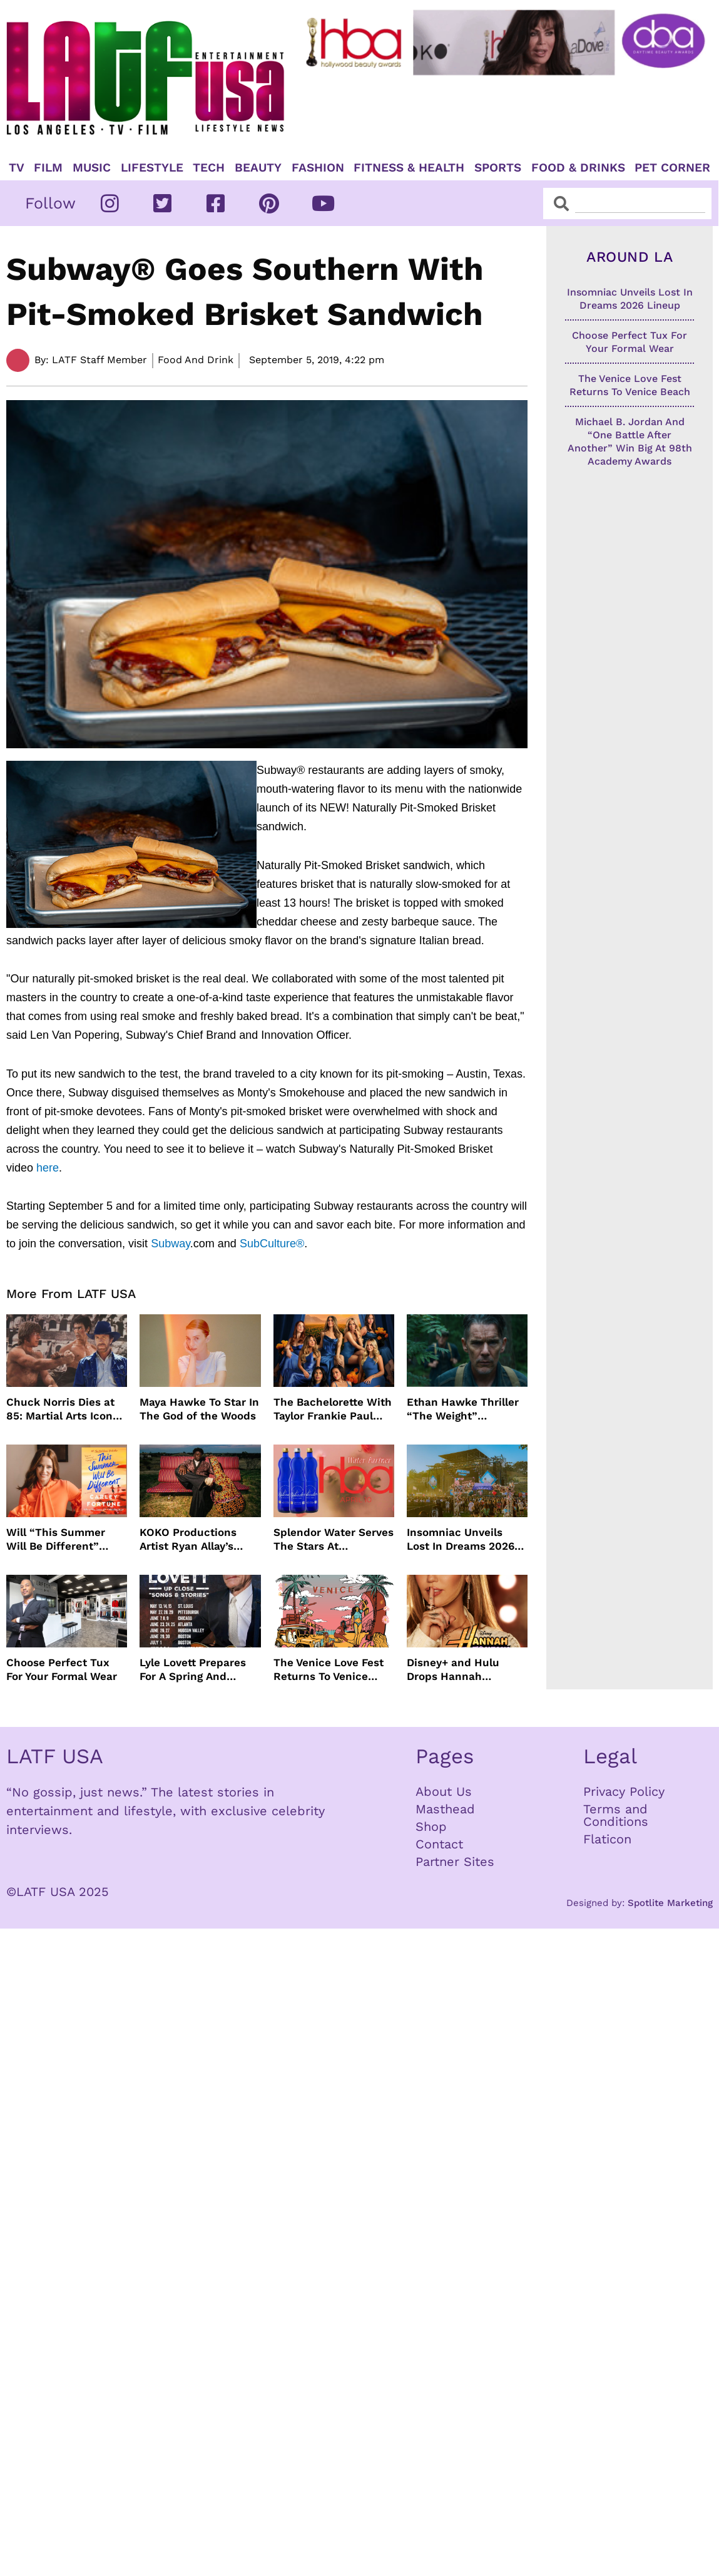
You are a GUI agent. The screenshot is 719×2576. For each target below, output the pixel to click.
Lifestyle (152, 168)
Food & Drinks (578, 168)
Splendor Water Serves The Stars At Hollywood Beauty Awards (333, 1539)
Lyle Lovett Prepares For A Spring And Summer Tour (193, 1669)
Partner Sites (455, 1861)
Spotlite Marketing (670, 1903)
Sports (497, 168)
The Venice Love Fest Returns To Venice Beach (328, 1669)
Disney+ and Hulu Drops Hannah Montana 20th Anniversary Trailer (456, 1669)
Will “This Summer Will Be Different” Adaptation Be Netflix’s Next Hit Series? (55, 1539)
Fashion (318, 168)
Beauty (258, 168)
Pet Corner (672, 168)
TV (16, 168)
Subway (169, 1243)
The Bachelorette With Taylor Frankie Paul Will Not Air (332, 1409)
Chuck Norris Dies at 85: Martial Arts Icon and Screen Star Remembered (60, 1409)
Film (48, 168)
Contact (439, 1844)
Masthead (445, 1808)
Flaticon (607, 1839)
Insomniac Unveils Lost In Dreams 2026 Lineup (460, 1539)
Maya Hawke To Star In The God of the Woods (199, 1409)
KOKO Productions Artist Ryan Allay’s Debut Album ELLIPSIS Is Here (199, 1539)
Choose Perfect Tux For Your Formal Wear (61, 1669)
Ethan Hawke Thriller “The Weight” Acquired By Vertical (463, 1409)
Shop (431, 1826)
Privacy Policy (624, 1791)
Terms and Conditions (615, 1815)
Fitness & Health (409, 168)
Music (92, 168)
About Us (444, 1791)
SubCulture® (270, 1243)
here (47, 1168)
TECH (209, 168)
